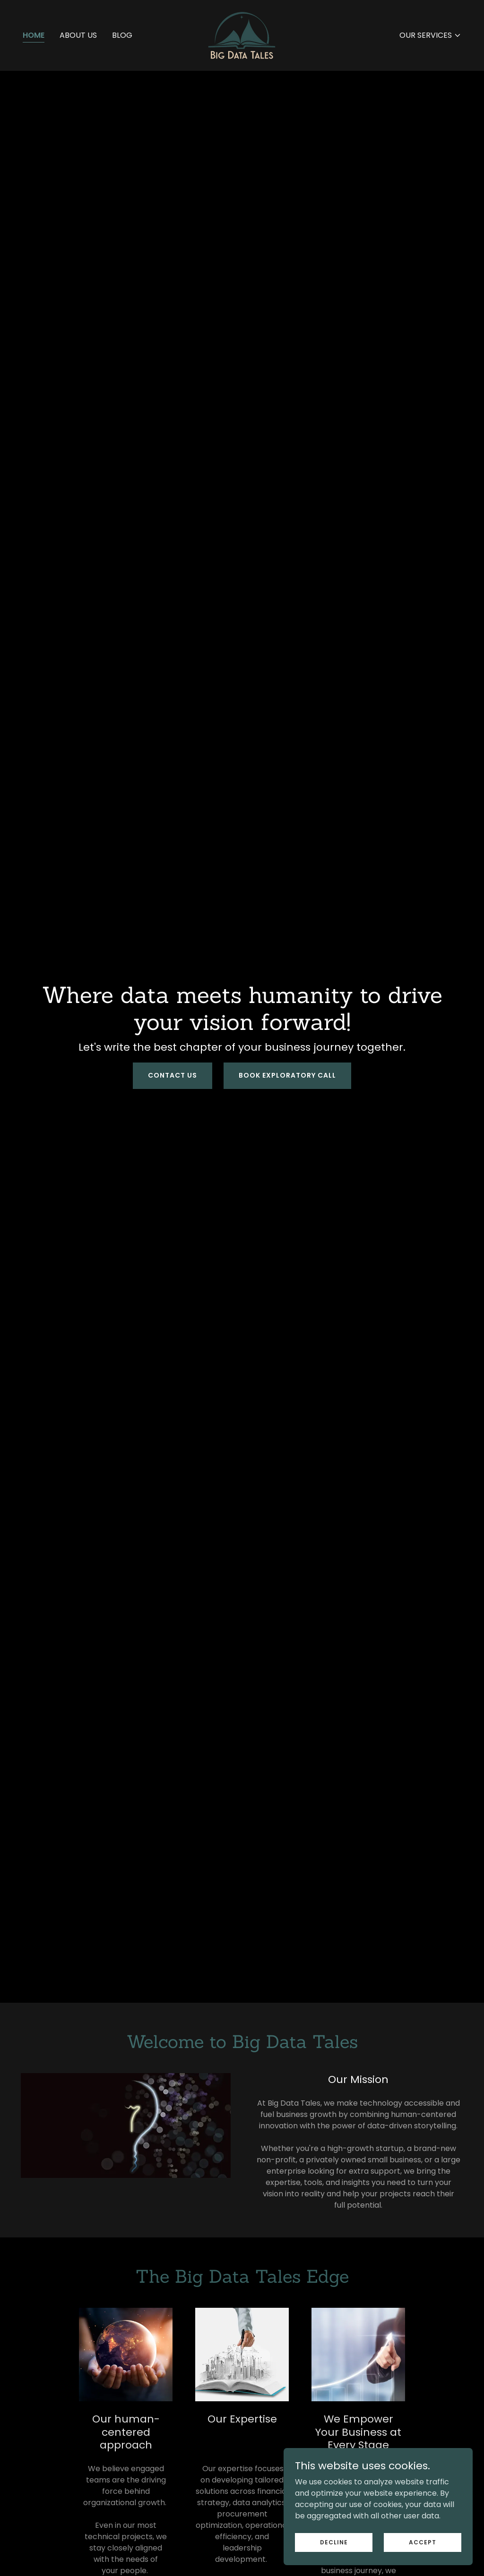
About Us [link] (78, 35)
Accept (422, 2542)
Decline (334, 2542)
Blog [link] (122, 35)
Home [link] (33, 35)
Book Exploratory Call (287, 1075)
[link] (241, 34)
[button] (430, 35)
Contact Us (172, 1075)
